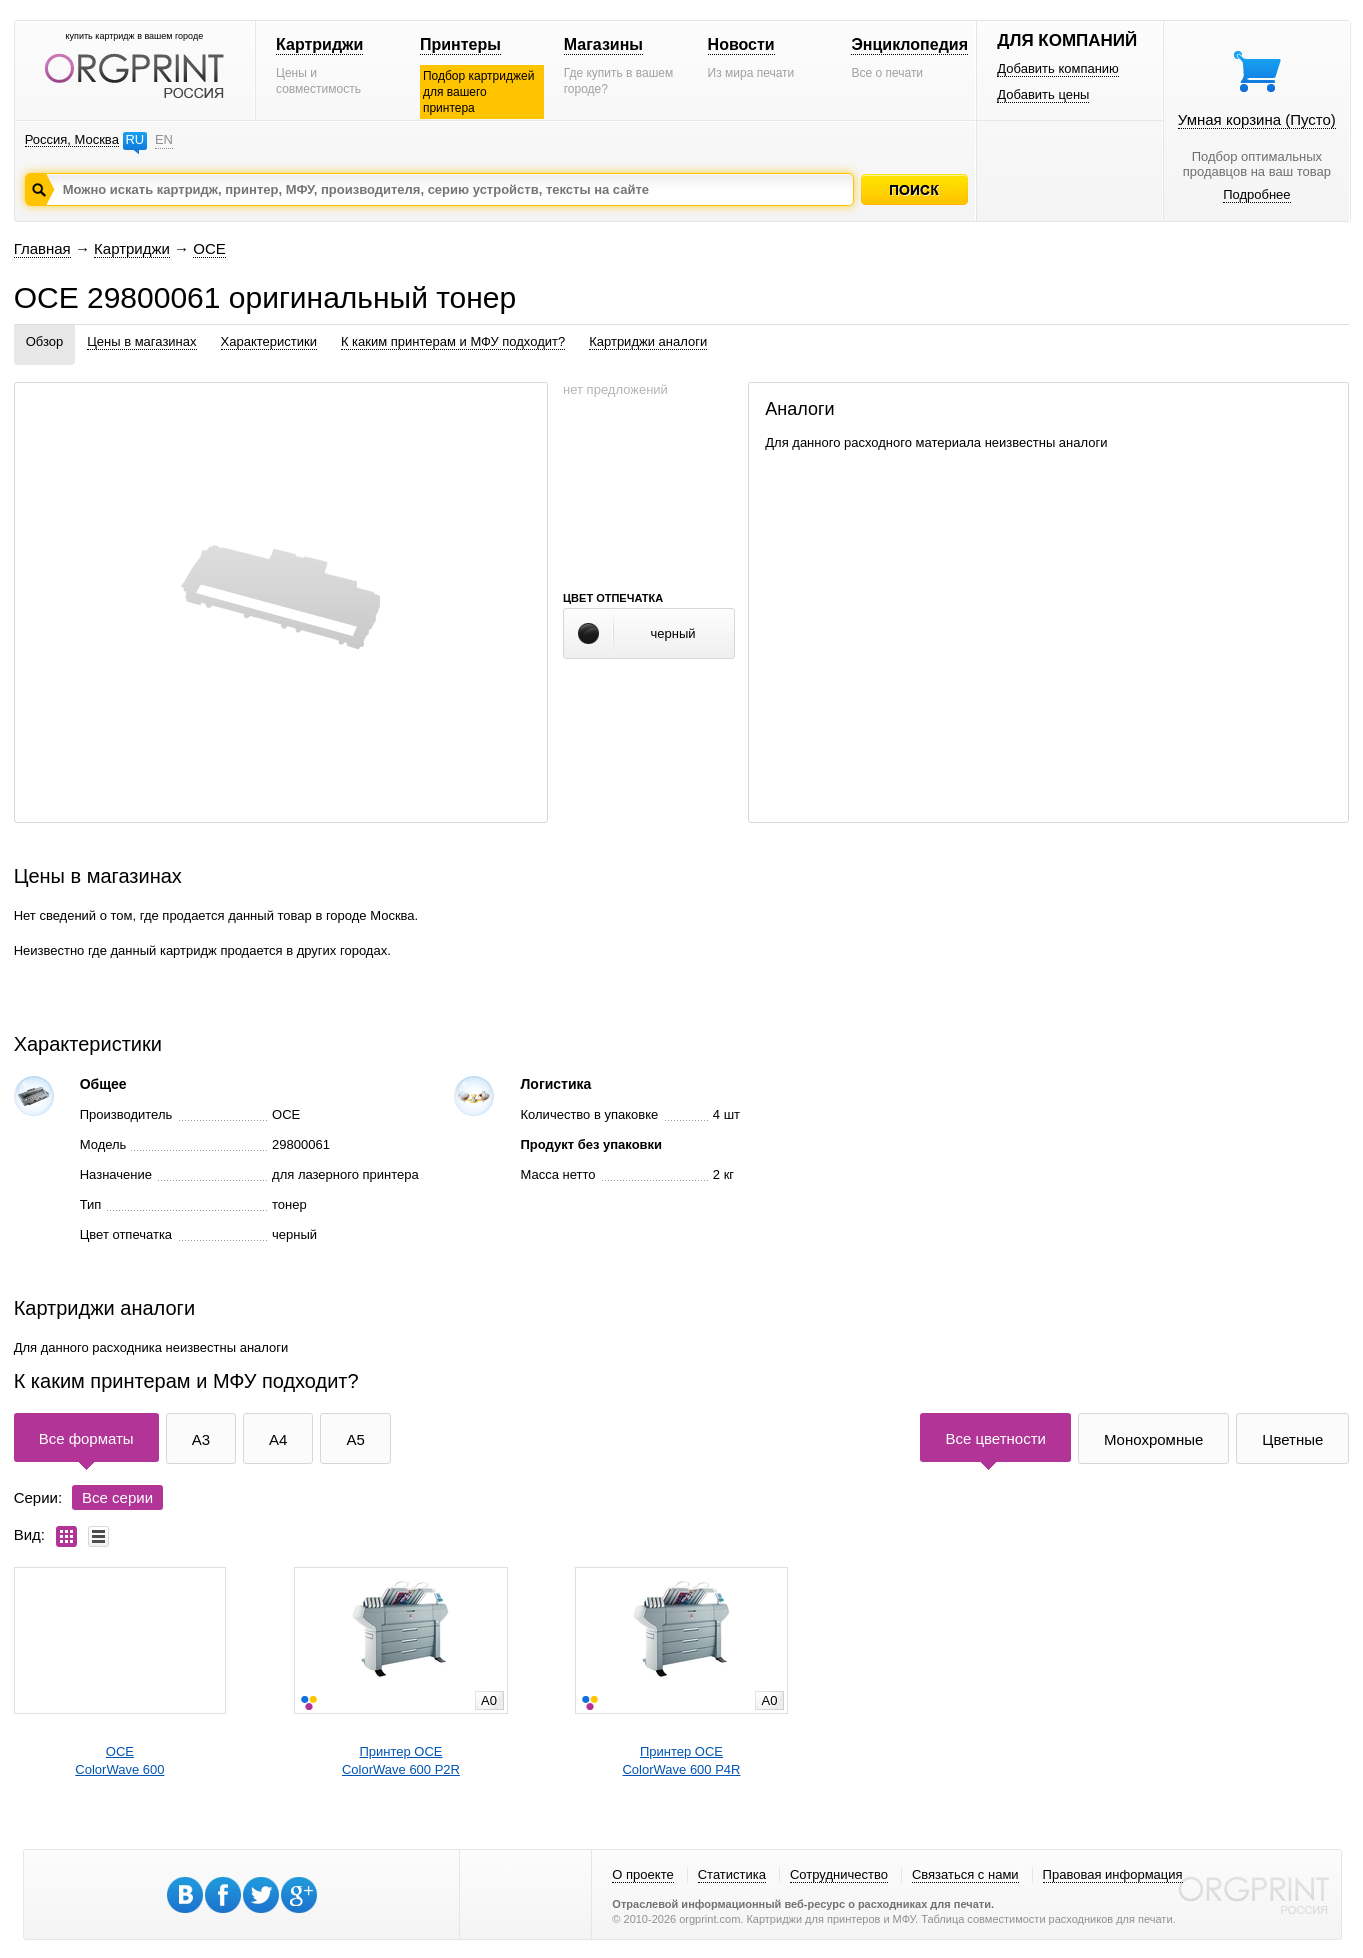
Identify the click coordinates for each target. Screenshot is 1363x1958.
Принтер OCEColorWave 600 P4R (681, 1760)
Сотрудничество (839, 1874)
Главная (42, 248)
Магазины (603, 44)
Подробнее (1256, 194)
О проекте (642, 1874)
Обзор (45, 341)
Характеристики (269, 341)
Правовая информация (1113, 1874)
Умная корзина (1257, 119)
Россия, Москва (72, 139)
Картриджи (319, 44)
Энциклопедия (909, 44)
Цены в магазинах (141, 341)
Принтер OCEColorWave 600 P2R (401, 1760)
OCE (209, 248)
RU (134, 139)
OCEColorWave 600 (119, 1760)
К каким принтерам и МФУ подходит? (453, 341)
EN (164, 139)
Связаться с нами (965, 1874)
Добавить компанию (1058, 68)
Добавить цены (1043, 94)
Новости (741, 44)
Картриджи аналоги (648, 341)
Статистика (732, 1874)
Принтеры (460, 44)
